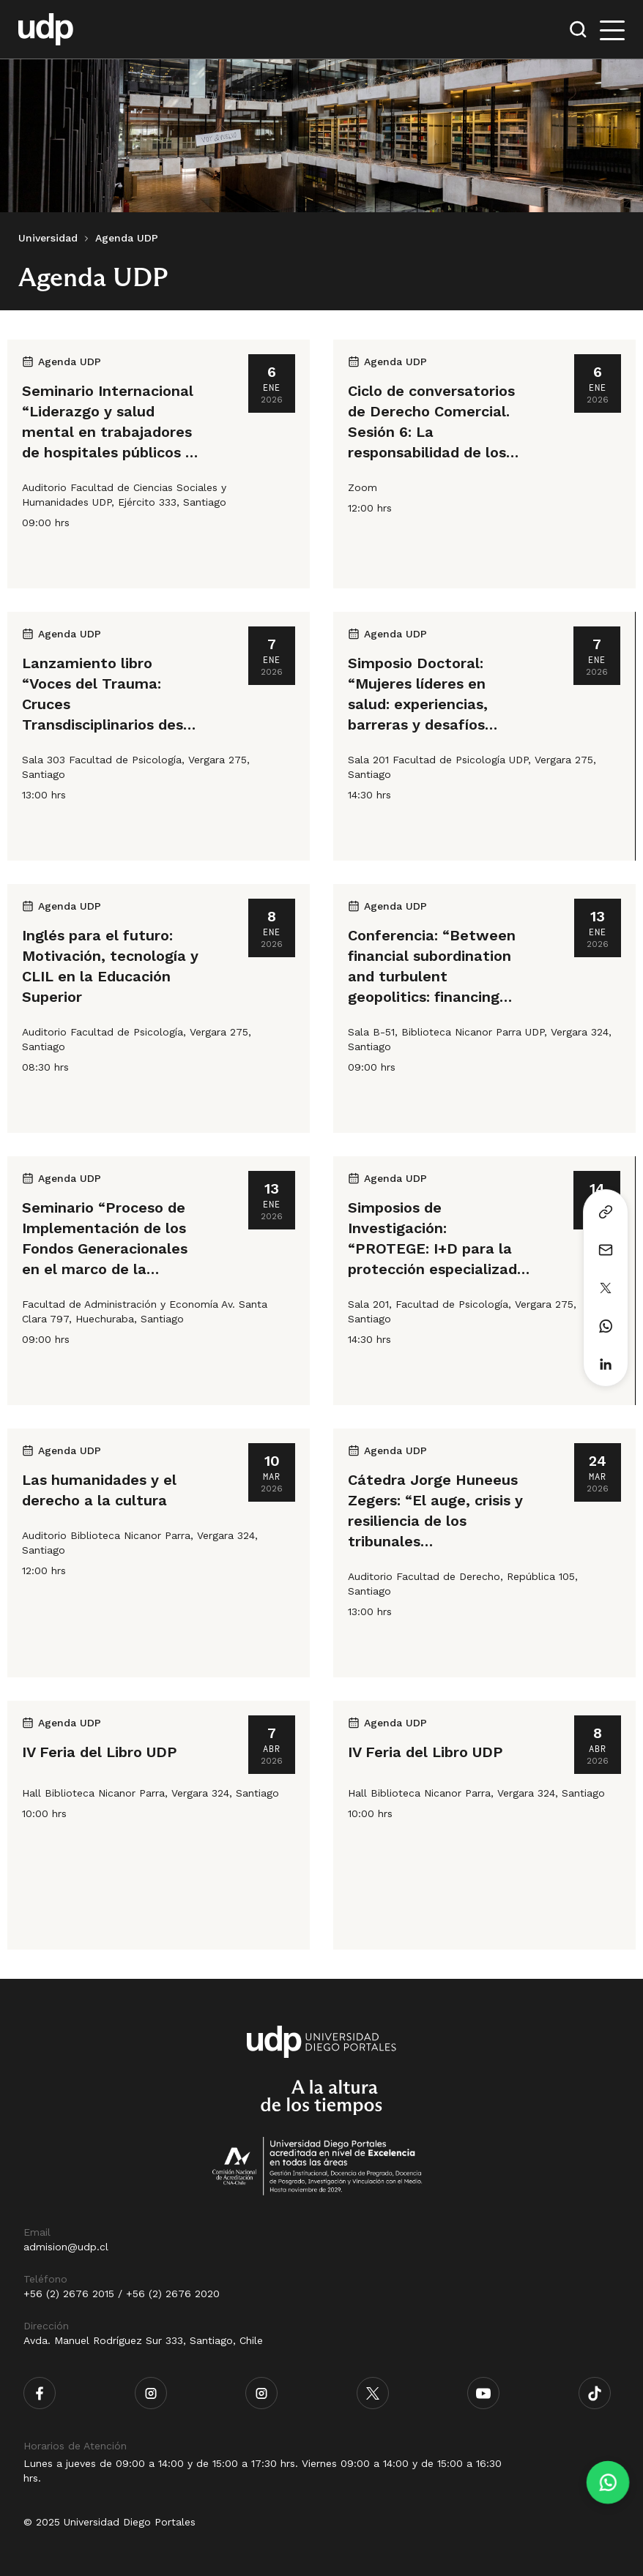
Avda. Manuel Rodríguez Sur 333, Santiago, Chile (143, 2340)
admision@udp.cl (65, 2247)
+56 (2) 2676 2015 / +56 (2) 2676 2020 (121, 2293)
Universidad (48, 238)
